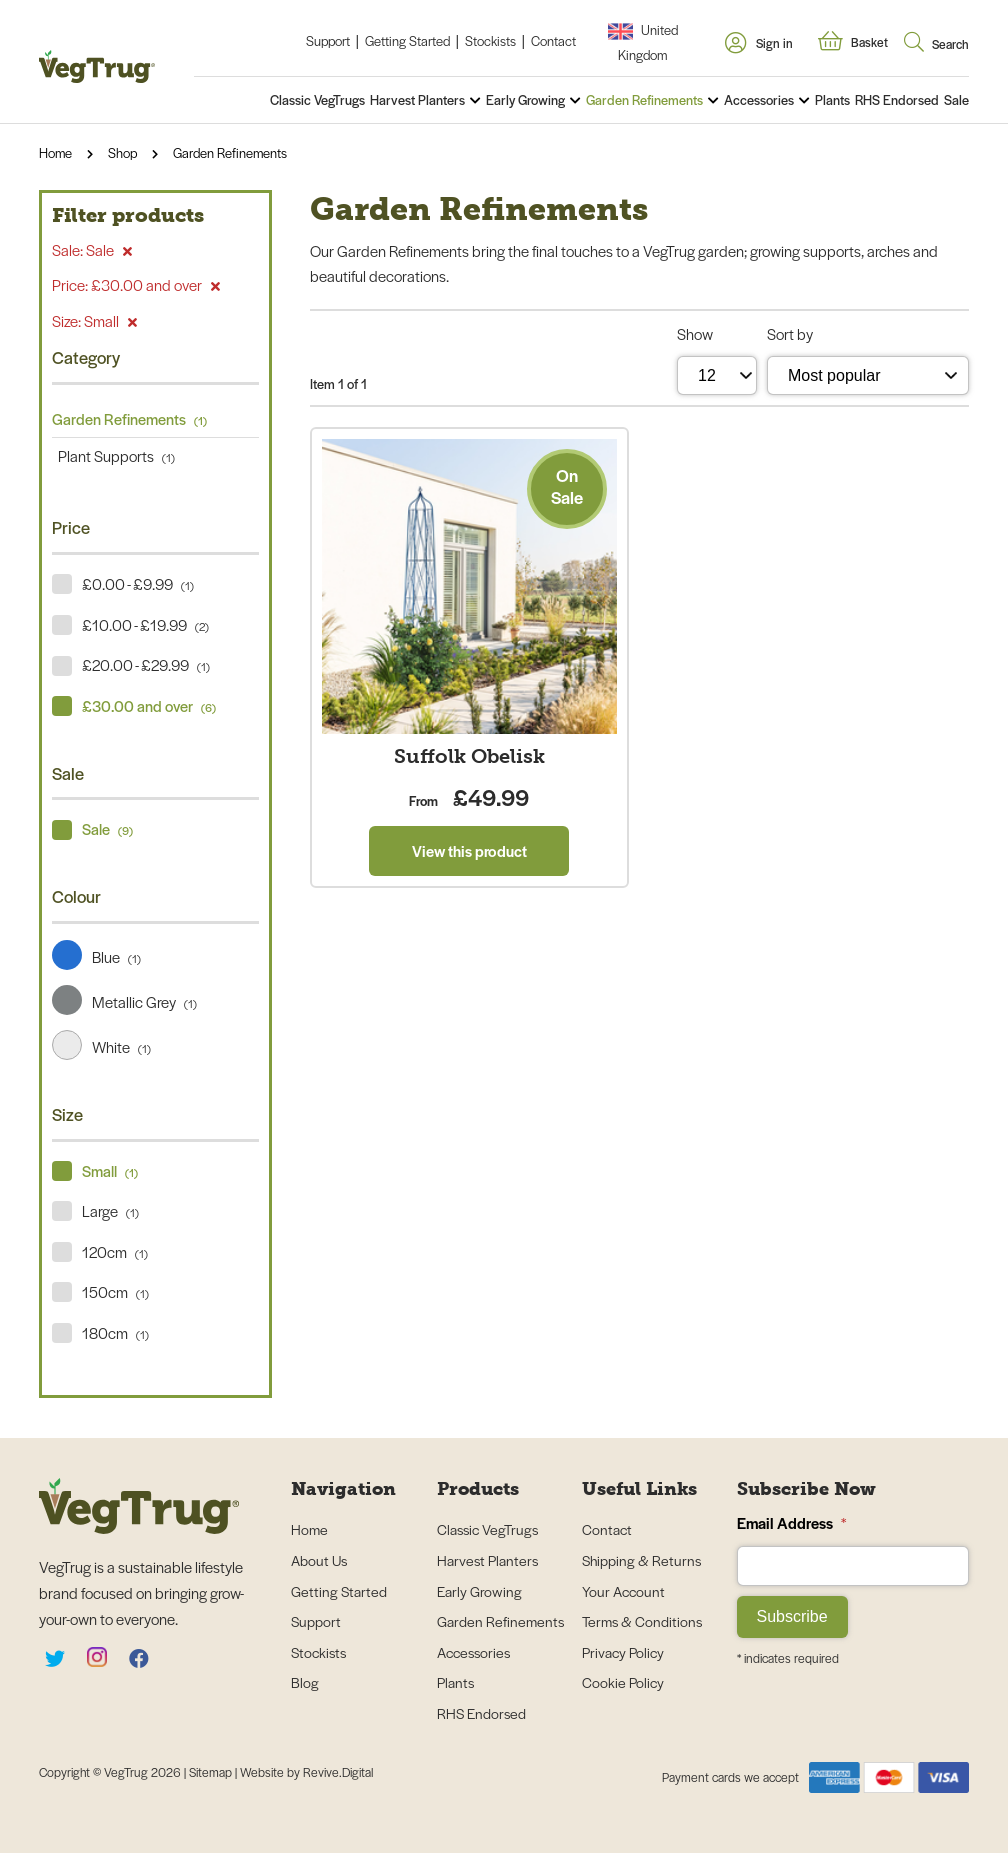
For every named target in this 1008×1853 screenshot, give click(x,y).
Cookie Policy (623, 1682)
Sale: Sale (92, 249)
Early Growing (525, 99)
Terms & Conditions (642, 1621)
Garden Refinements (644, 99)
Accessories (759, 99)
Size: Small (94, 320)
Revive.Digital (338, 1772)
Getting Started (407, 40)
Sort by (790, 333)
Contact (553, 40)
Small (110, 1170)
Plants (832, 99)
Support (328, 40)
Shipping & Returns (641, 1560)
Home (55, 152)
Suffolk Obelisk (469, 756)
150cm (115, 1291)
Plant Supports (113, 455)
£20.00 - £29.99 (146, 664)
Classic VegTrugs (317, 99)
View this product (469, 850)
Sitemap (212, 1772)
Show (695, 333)
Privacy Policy (623, 1652)
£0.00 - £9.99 (138, 583)
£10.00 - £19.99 (145, 624)
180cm (115, 1332)
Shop (122, 152)
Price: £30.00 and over (136, 284)
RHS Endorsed (897, 99)
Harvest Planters (417, 99)
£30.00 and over (149, 705)
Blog (305, 1682)
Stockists (490, 40)
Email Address (791, 1522)
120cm (115, 1251)
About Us (319, 1560)
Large (110, 1210)
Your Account (623, 1591)
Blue (96, 956)
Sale (956, 99)
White (101, 1046)
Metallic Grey (124, 1001)
